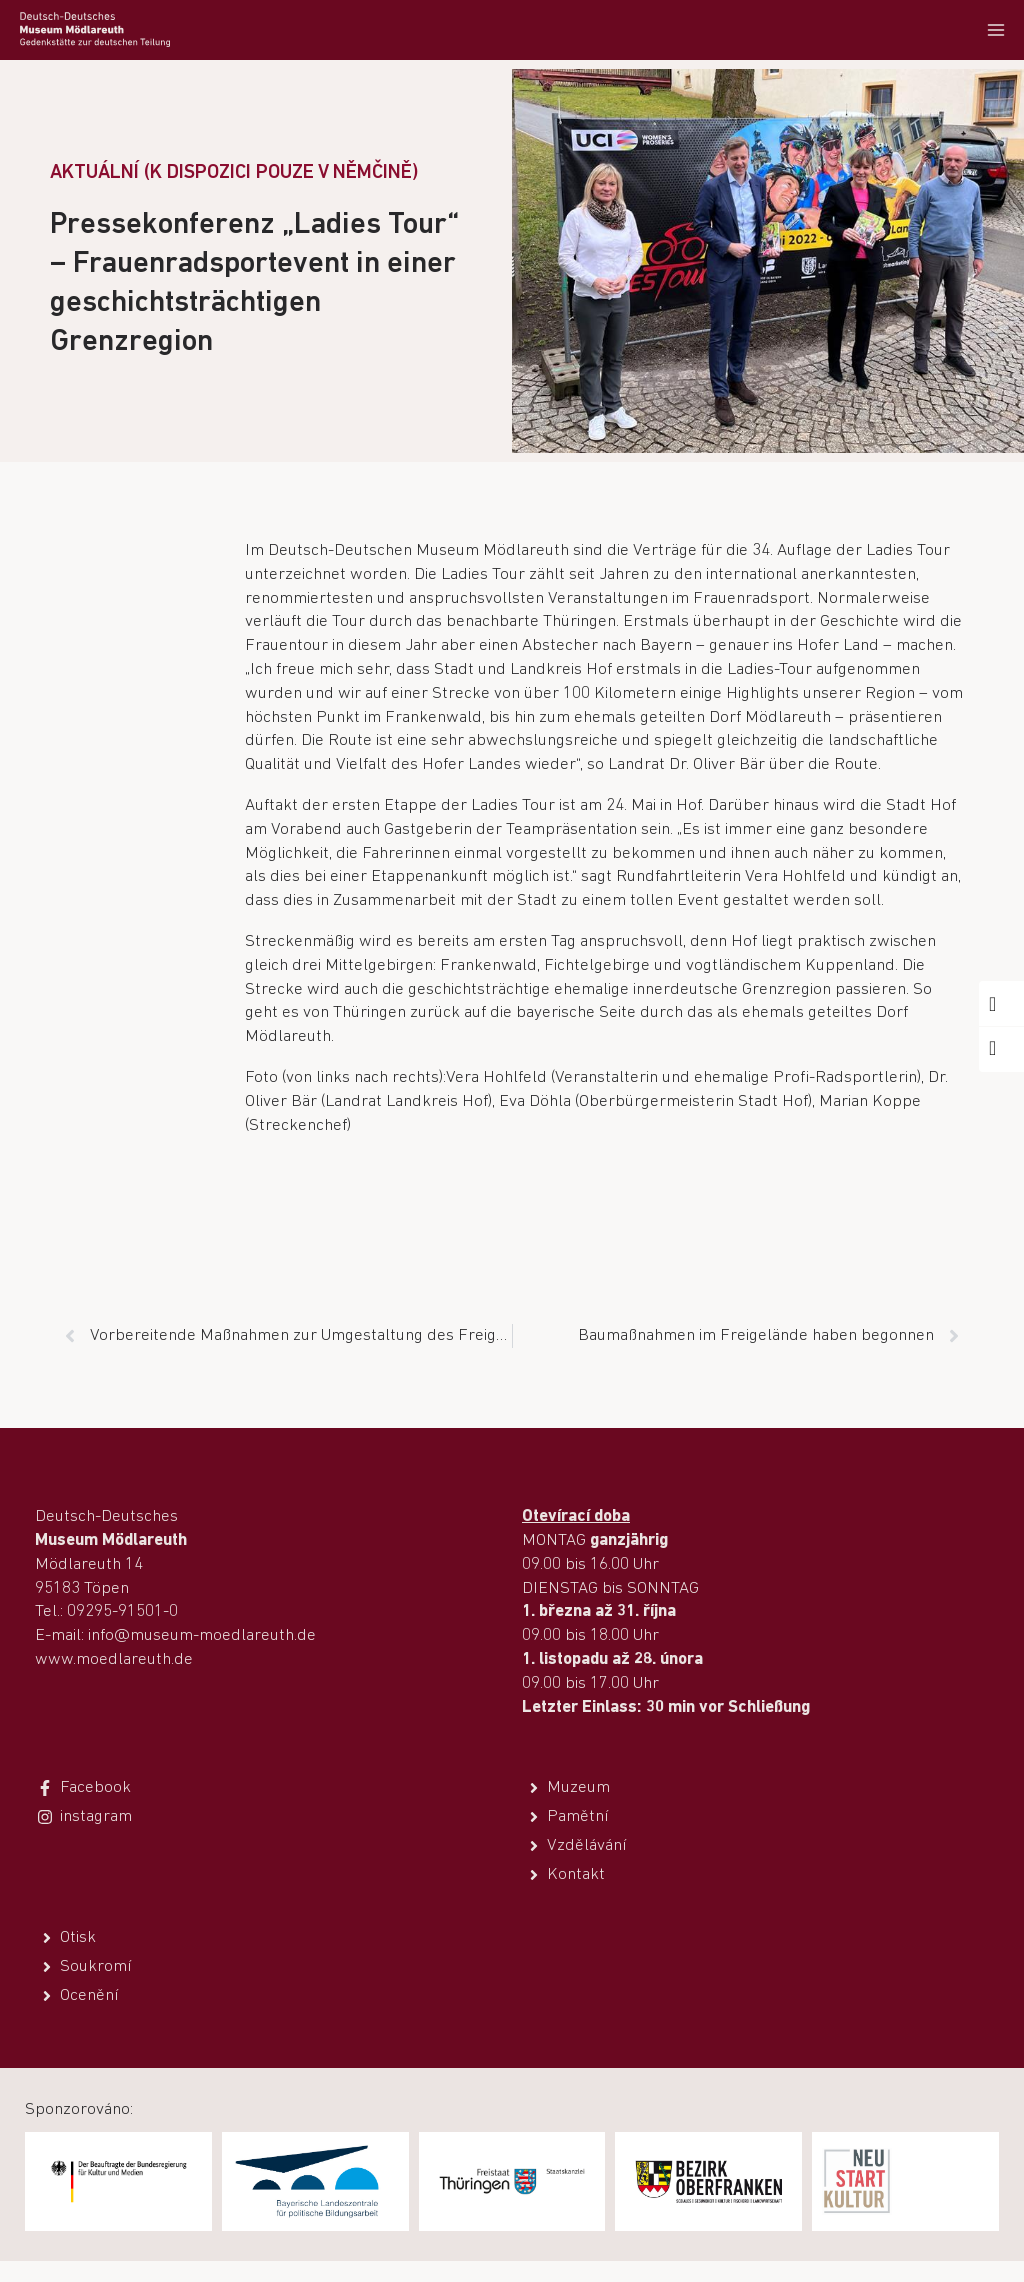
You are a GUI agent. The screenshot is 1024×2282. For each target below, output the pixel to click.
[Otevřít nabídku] (995, 29)
